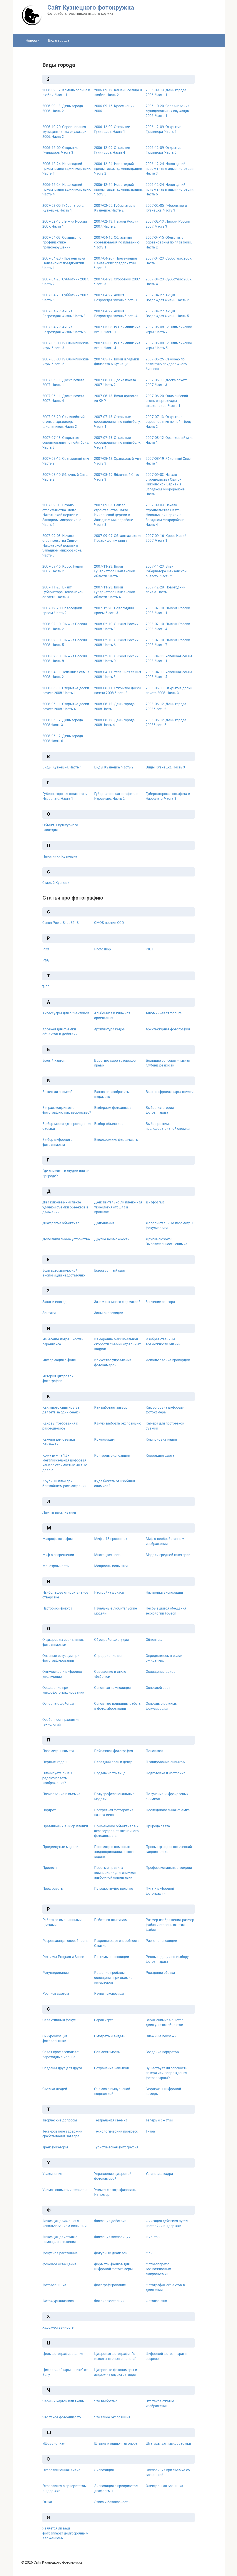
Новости (32, 40)
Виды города (58, 40)
